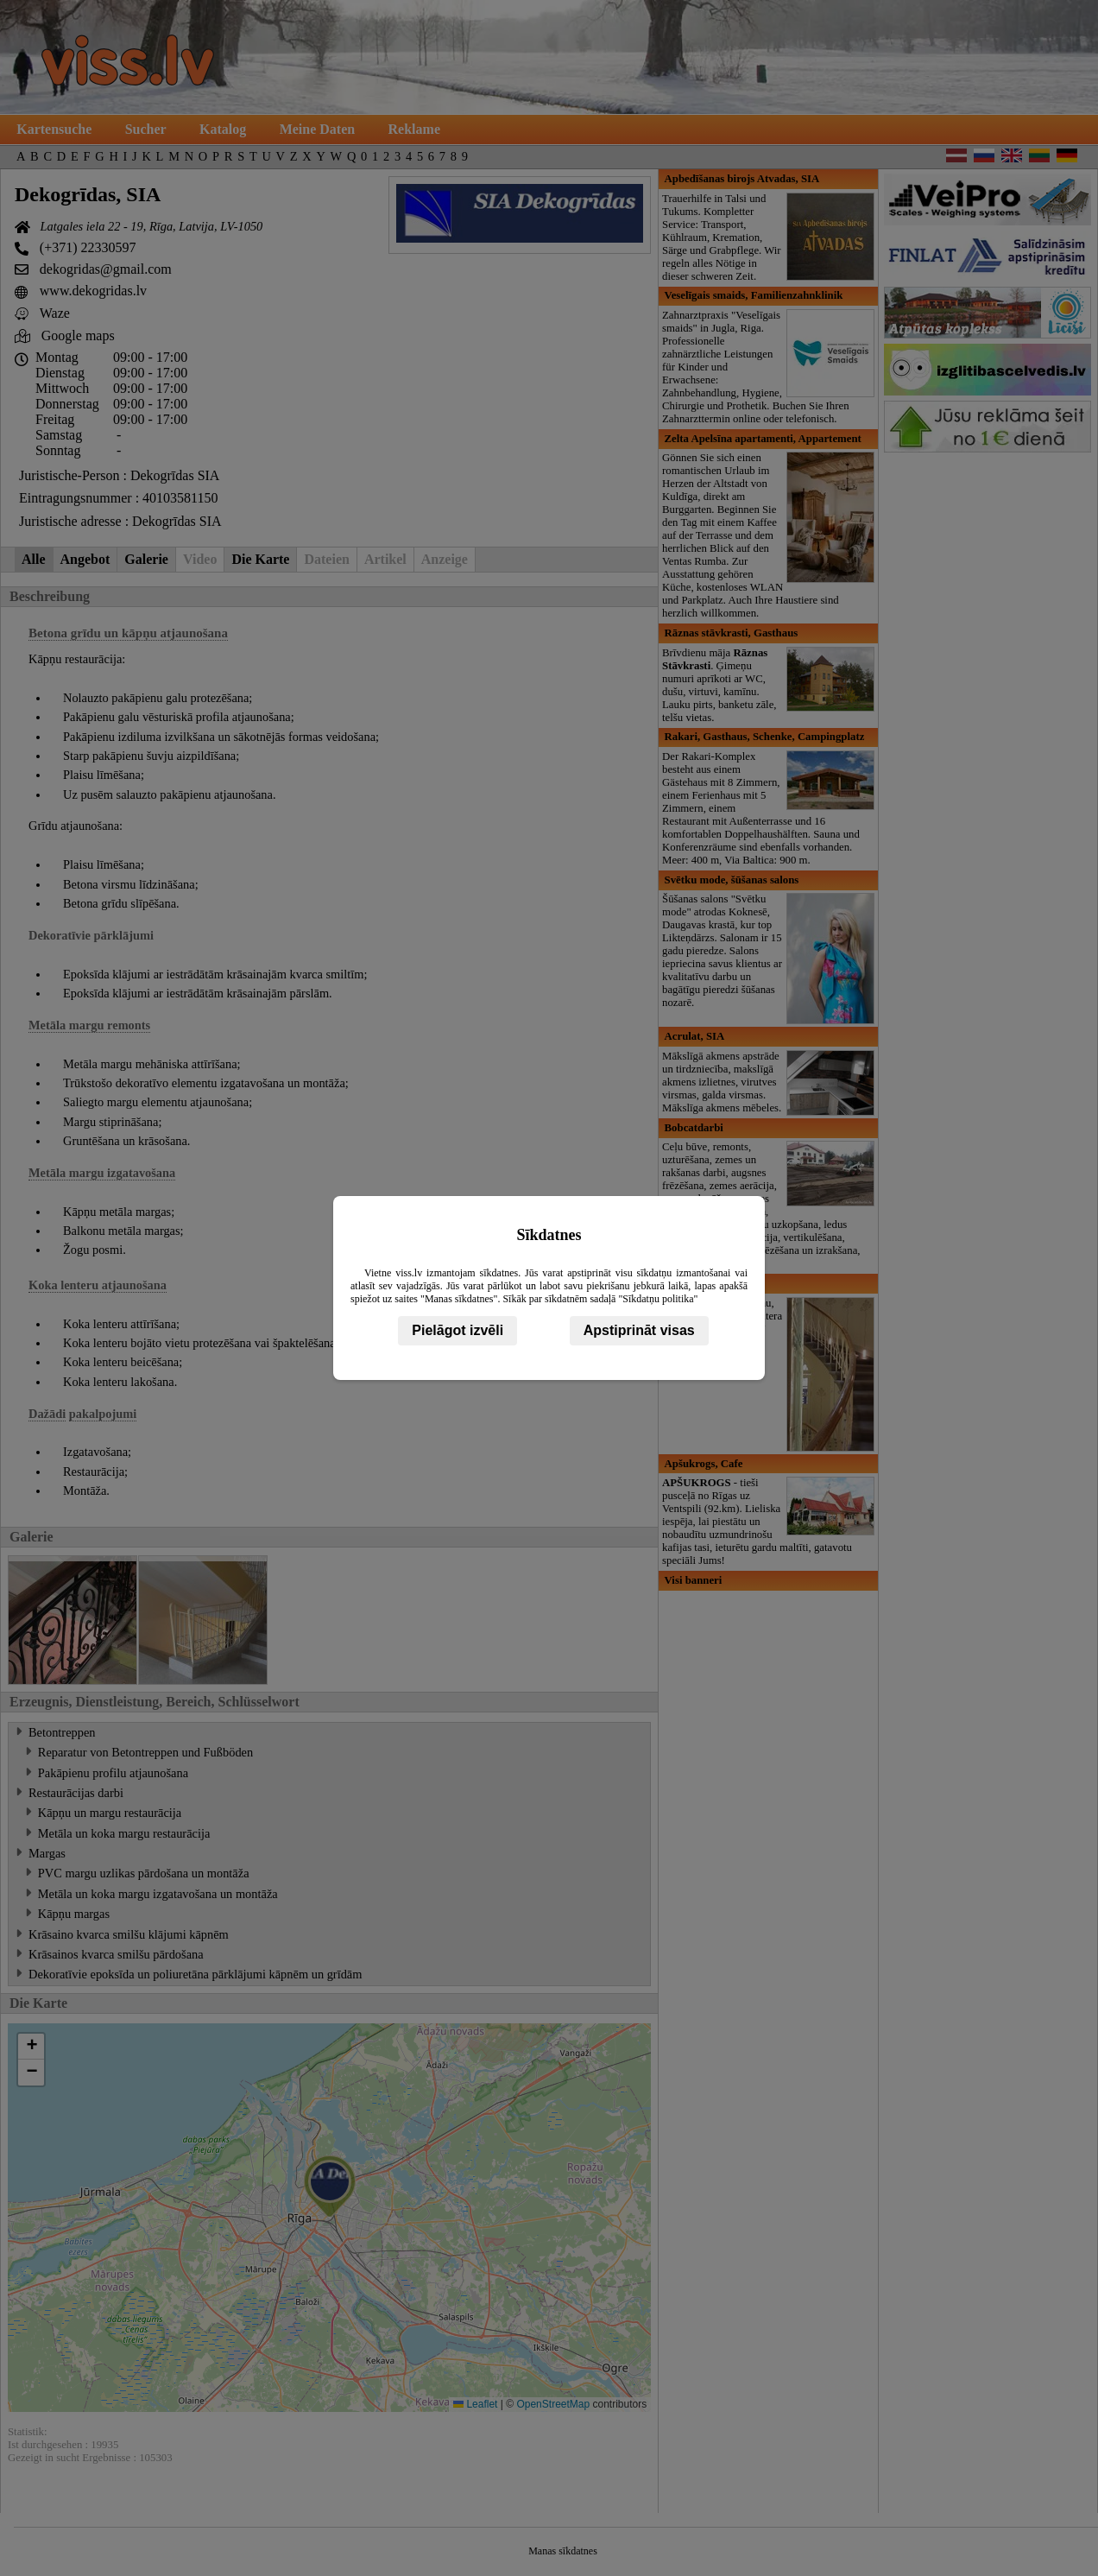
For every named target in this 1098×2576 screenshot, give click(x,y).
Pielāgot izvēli (457, 1330)
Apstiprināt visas (639, 1330)
